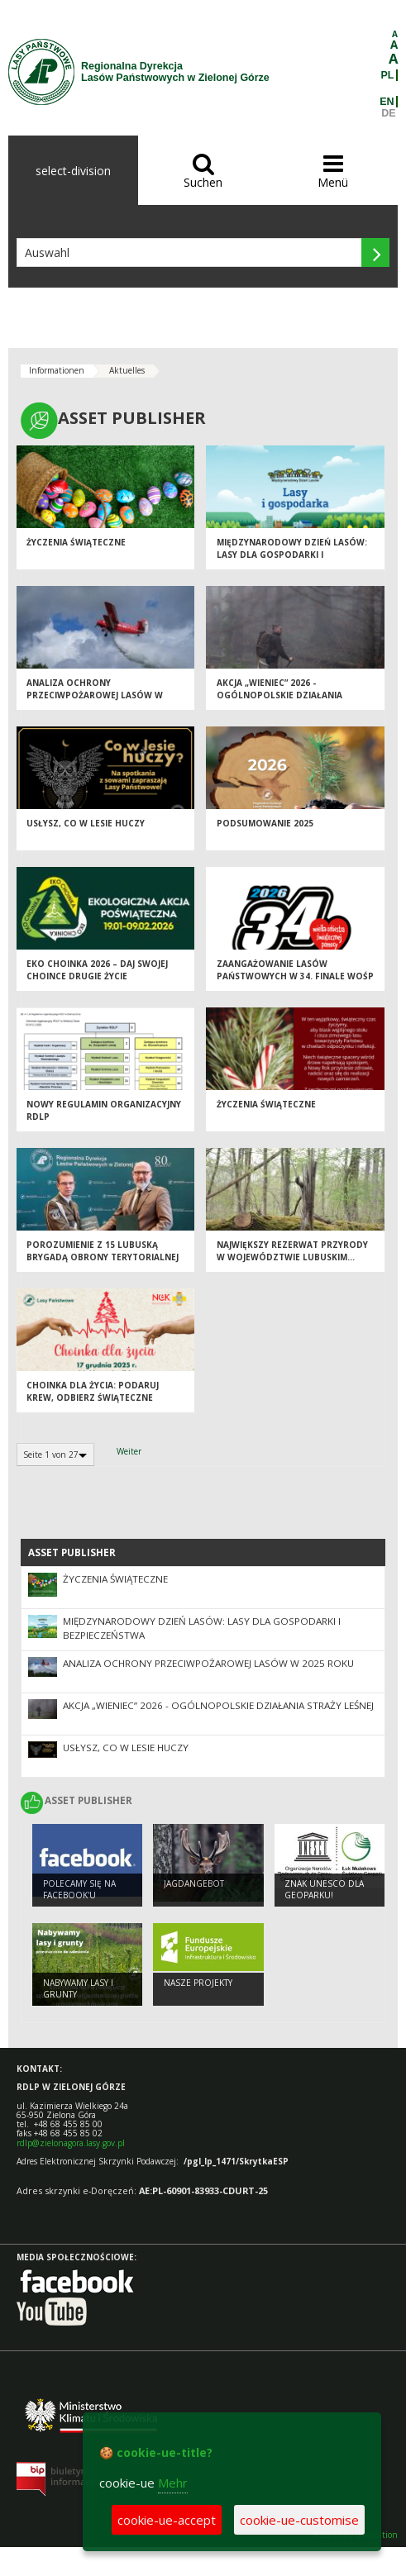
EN (387, 101)
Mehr (173, 2482)
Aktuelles (127, 370)
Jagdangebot (194, 1883)
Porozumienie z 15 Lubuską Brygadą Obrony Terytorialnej (102, 1251)
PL (387, 75)
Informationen (56, 370)
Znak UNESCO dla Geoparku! (324, 1890)
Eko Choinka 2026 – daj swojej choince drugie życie (97, 970)
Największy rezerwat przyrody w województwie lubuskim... (292, 1251)
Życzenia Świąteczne (76, 542)
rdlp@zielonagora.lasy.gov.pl (71, 2143)
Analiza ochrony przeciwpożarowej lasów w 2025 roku (94, 694)
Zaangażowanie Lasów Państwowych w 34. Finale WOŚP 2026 (295, 975)
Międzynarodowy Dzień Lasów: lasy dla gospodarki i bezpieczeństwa (292, 554)
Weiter (129, 1451)
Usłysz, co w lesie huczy (85, 823)
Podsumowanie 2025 (265, 823)
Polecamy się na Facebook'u (79, 1890)
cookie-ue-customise (299, 2520)
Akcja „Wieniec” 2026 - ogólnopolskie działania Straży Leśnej (279, 694)
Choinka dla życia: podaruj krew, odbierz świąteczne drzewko (92, 1397)
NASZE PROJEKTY (198, 1982)
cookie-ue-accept (166, 2520)
